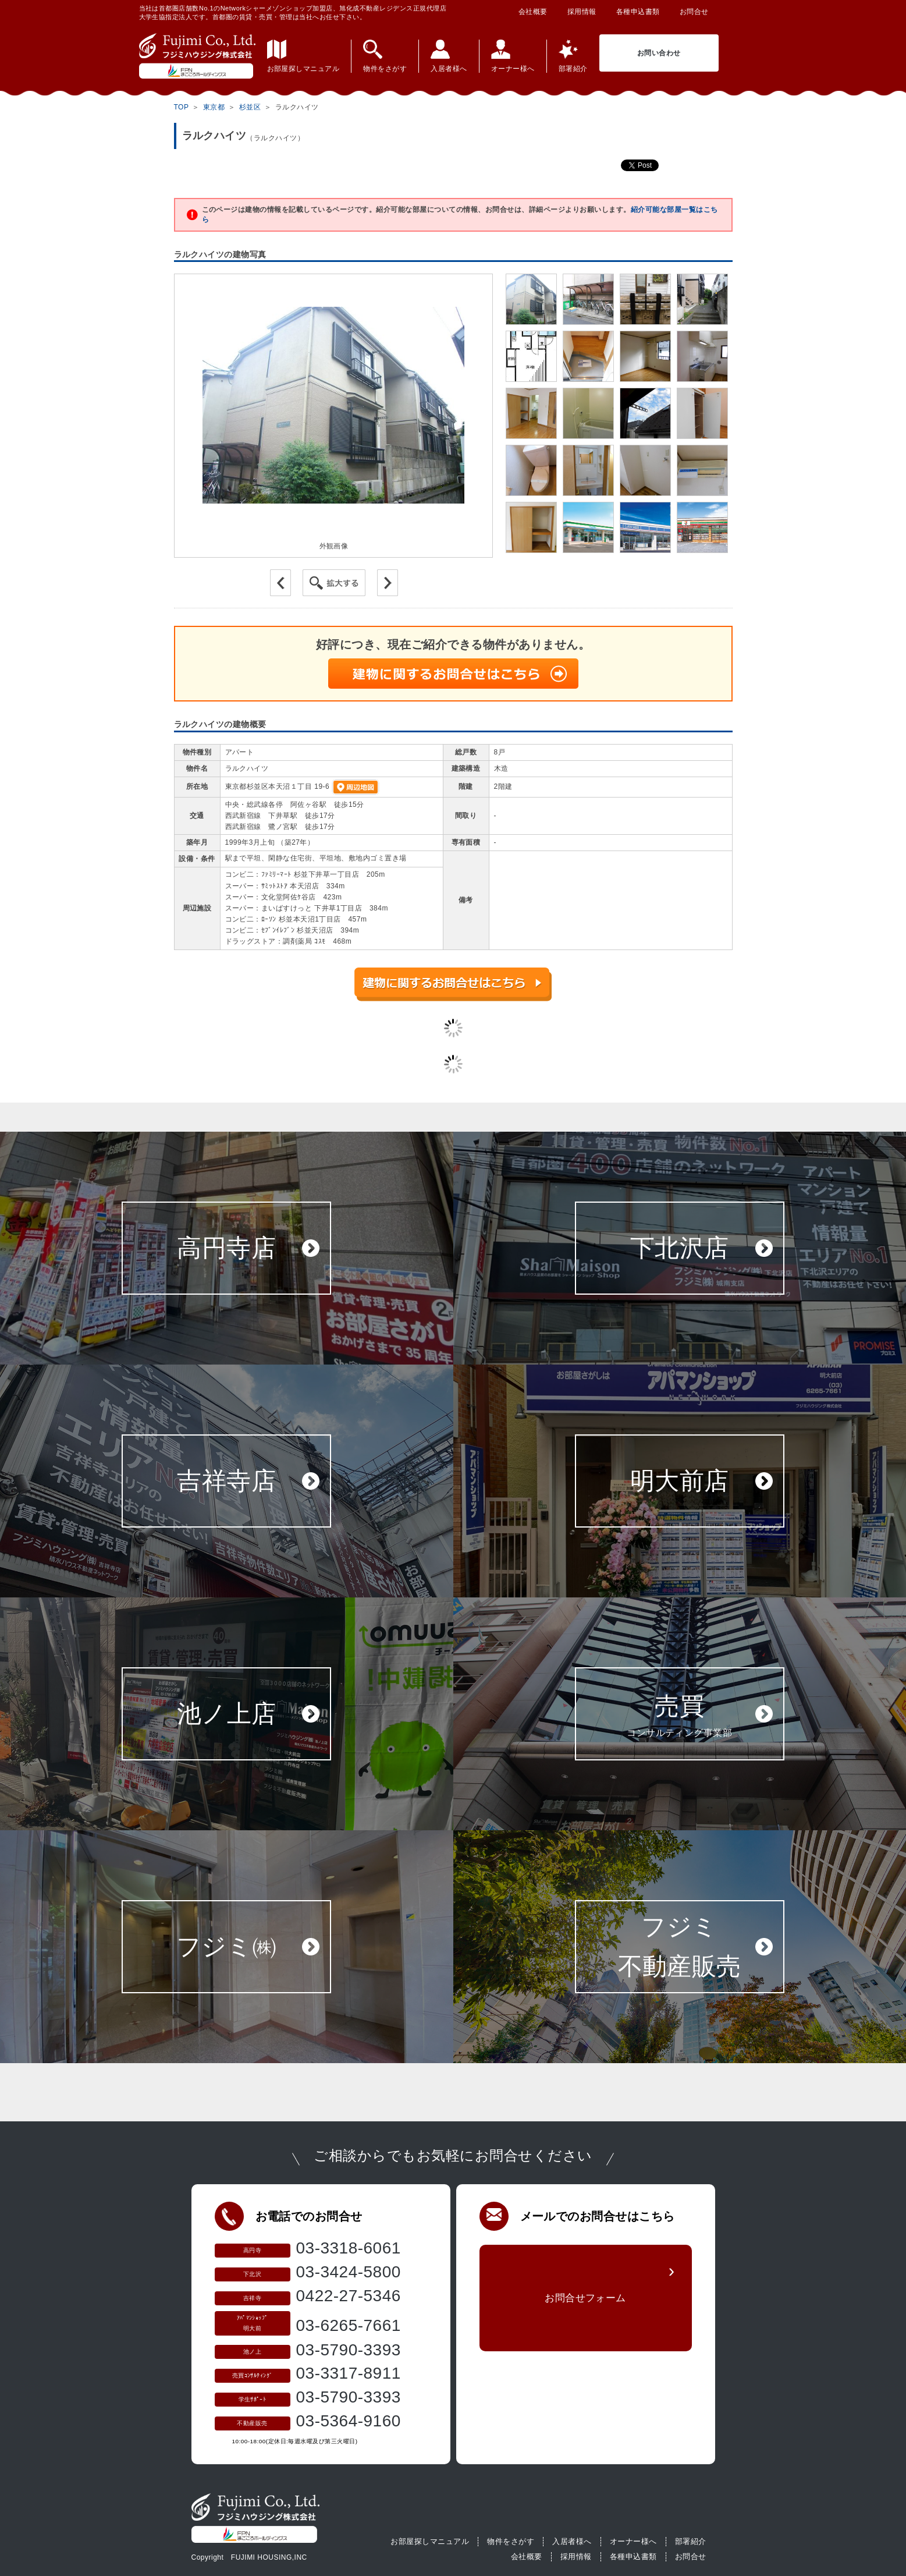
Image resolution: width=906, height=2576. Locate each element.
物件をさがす (510, 2541)
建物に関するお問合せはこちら (453, 673)
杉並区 (250, 107)
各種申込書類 (638, 12)
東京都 (214, 107)
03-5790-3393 (348, 2350)
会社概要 (533, 12)
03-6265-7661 (348, 2325)
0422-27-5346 (348, 2296)
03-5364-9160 (348, 2421)
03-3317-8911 (348, 2373)
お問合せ (694, 12)
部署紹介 (690, 2541)
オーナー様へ (633, 2541)
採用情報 (581, 12)
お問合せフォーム (585, 2303)
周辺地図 (355, 787)
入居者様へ (571, 2541)
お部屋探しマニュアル (429, 2541)
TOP (181, 107)
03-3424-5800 (348, 2272)
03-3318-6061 (348, 2248)
